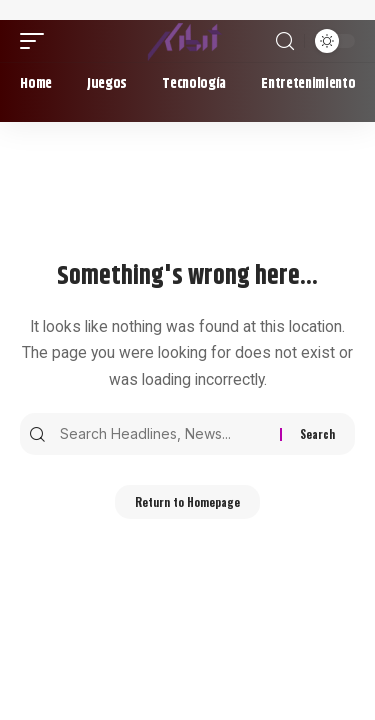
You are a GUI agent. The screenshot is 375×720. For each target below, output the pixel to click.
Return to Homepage (187, 502)
